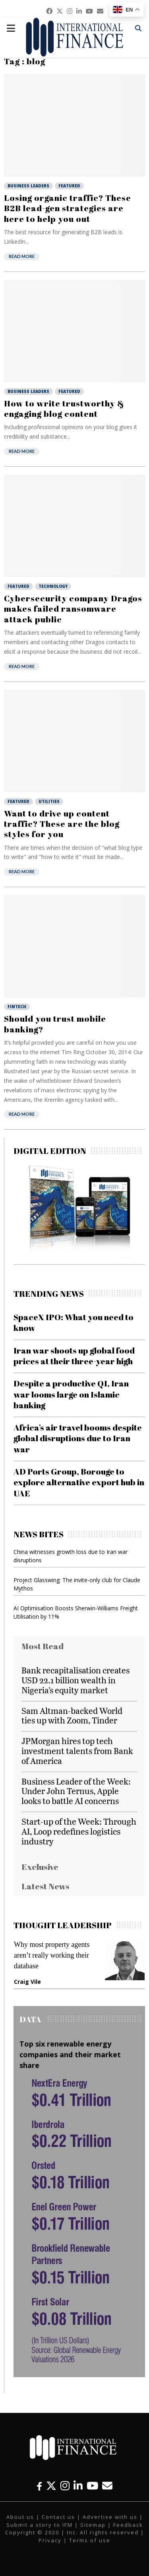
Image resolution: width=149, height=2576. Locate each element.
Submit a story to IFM (39, 2524)
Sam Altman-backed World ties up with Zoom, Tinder (71, 1715)
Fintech (17, 1006)
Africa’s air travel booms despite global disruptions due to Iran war (78, 1438)
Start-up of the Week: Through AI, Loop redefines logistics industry (78, 1831)
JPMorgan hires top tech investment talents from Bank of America (77, 1750)
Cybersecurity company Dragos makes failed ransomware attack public (73, 609)
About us (20, 2516)
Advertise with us (110, 2516)
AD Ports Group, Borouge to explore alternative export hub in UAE (79, 1482)
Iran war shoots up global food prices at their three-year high (74, 1356)
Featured (69, 186)
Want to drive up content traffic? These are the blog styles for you (62, 824)
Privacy (50, 2540)
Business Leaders (28, 186)
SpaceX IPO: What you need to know (74, 1322)
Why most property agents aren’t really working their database (51, 1955)
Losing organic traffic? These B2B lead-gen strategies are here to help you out (67, 208)
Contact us (58, 2516)
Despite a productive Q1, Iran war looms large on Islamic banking (71, 1394)
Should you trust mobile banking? (55, 1023)
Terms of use (89, 2540)
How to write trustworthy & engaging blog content (64, 408)
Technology (53, 586)
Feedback (128, 2524)
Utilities (49, 801)
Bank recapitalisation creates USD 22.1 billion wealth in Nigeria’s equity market (75, 1680)
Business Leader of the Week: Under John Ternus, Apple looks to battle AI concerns (76, 1791)
